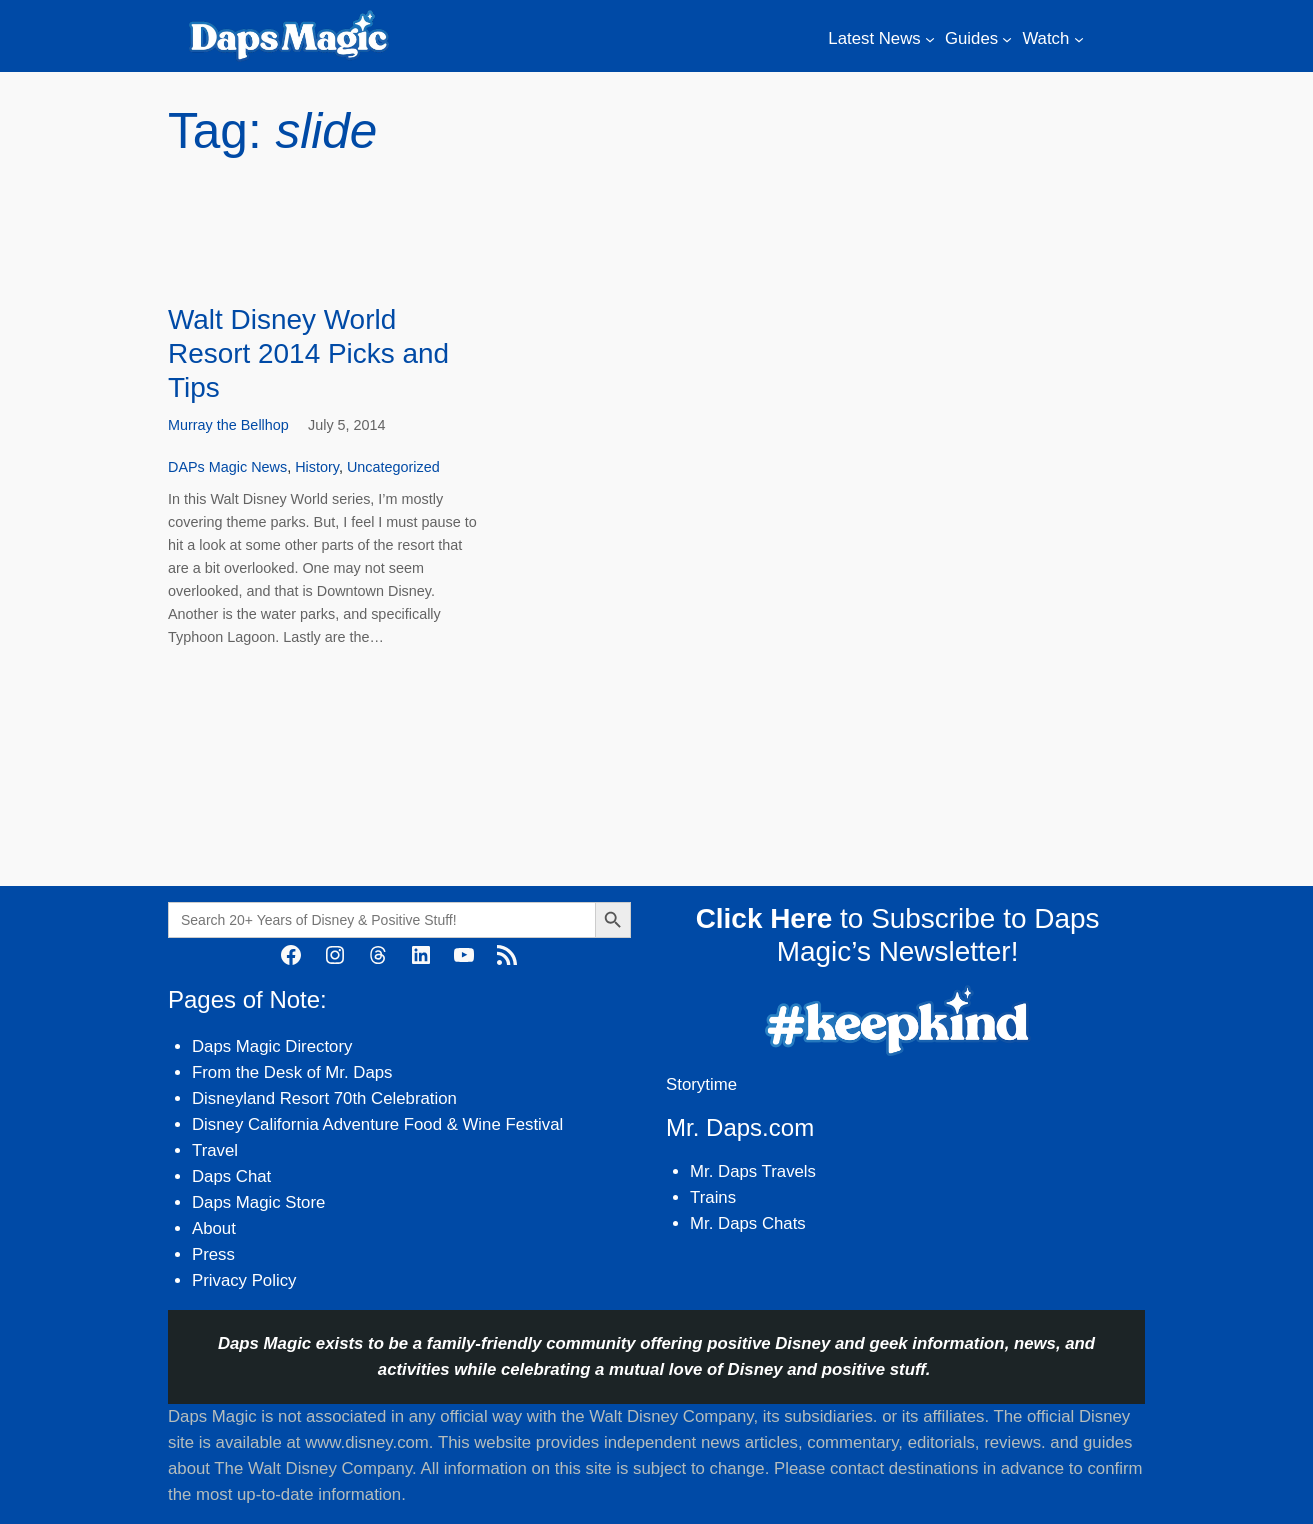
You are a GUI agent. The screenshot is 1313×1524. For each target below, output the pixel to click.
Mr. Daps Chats (748, 1223)
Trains (713, 1197)
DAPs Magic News (227, 467)
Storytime (701, 1084)
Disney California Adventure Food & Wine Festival (377, 1124)
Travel (215, 1150)
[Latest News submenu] (930, 39)
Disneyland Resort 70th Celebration (324, 1098)
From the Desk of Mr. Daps (292, 1072)
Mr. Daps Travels (753, 1171)
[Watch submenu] (1079, 39)
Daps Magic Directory (272, 1046)
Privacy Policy (244, 1280)
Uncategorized (393, 467)
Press (213, 1254)
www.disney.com (367, 1442)
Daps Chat (231, 1176)
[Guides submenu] (1007, 39)
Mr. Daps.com (740, 1127)
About (214, 1228)
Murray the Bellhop (228, 425)
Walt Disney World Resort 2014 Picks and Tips (308, 353)
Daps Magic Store (258, 1202)
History (317, 467)
